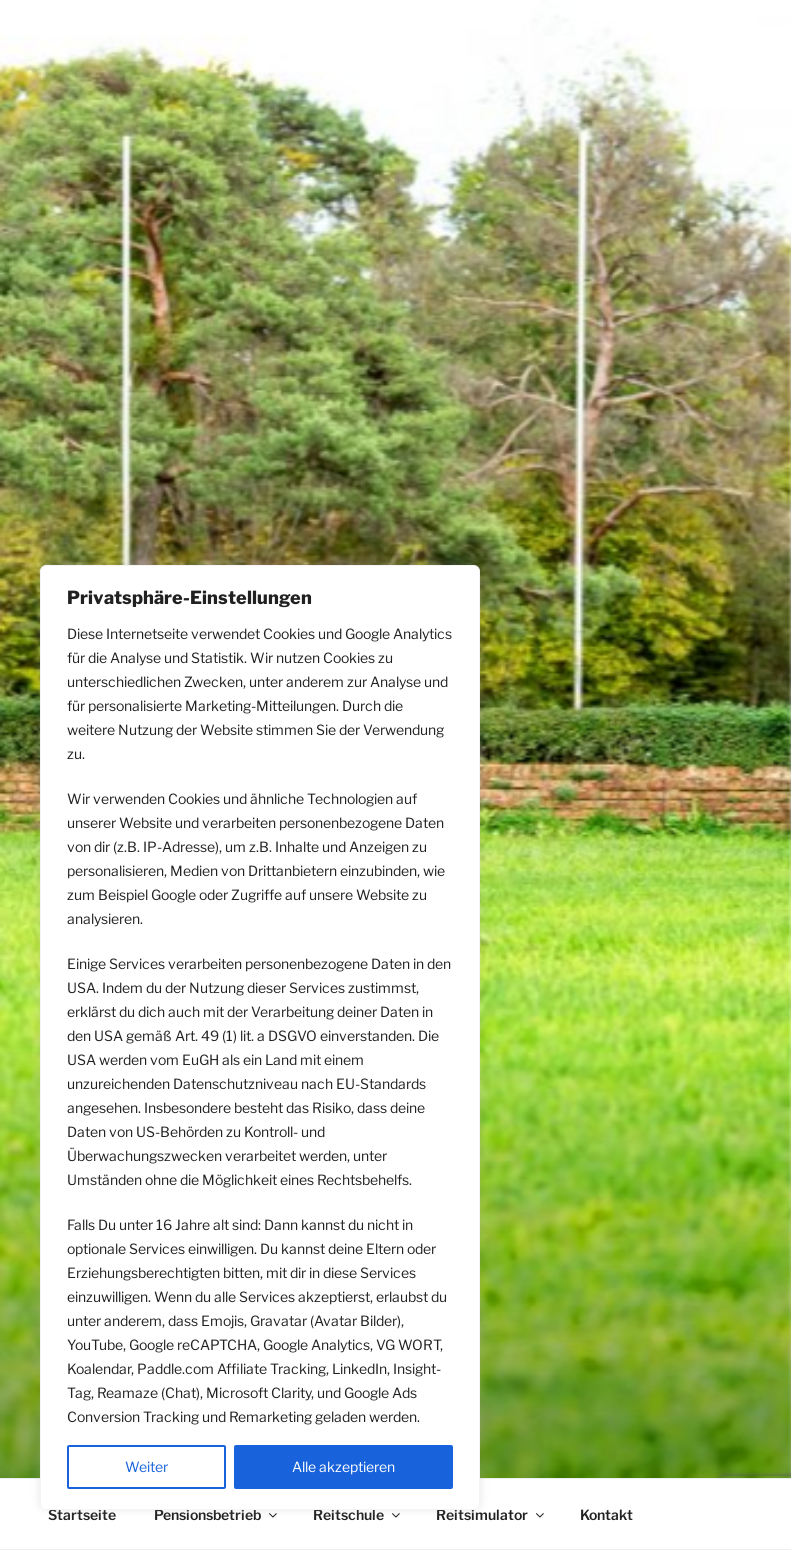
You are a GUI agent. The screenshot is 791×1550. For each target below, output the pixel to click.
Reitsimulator (491, 1514)
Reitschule (358, 1514)
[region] (260, 1037)
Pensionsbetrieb (217, 1514)
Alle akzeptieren (343, 1466)
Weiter (146, 1466)
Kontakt (606, 1514)
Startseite (82, 1514)
